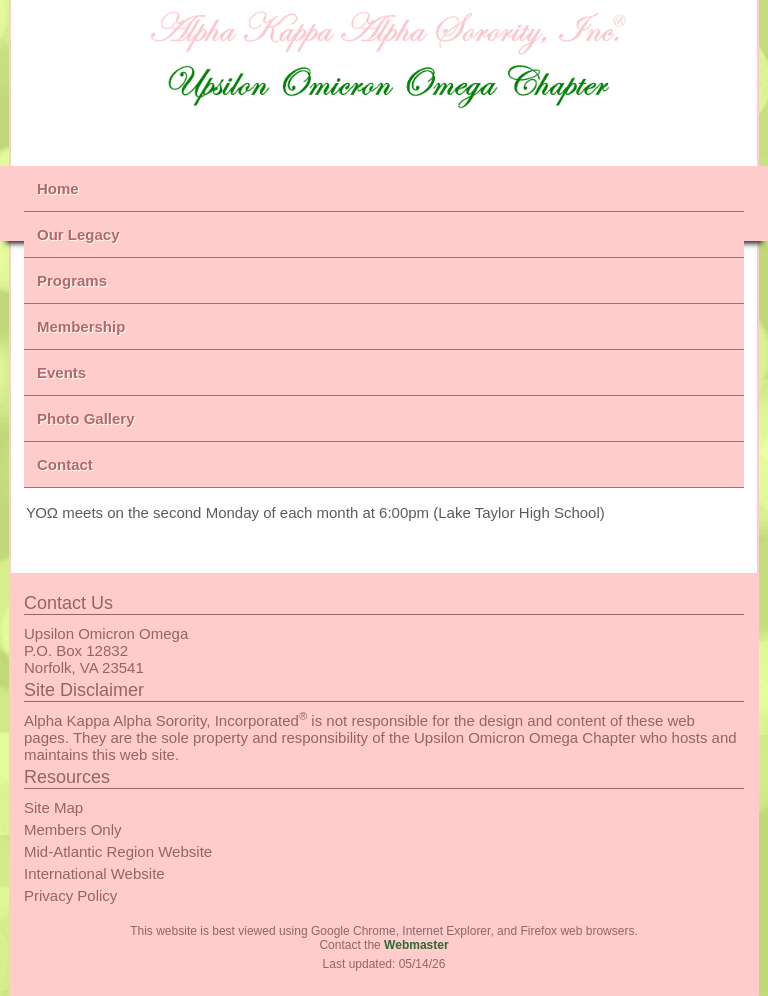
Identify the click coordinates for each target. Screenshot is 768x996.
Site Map (53, 807)
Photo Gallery (86, 418)
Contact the (383, 945)
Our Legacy (78, 234)
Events (61, 372)
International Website (94, 873)
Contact (65, 464)
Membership (81, 326)
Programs (72, 280)
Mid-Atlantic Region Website (118, 851)
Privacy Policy (70, 895)
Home (58, 188)
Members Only (73, 829)
